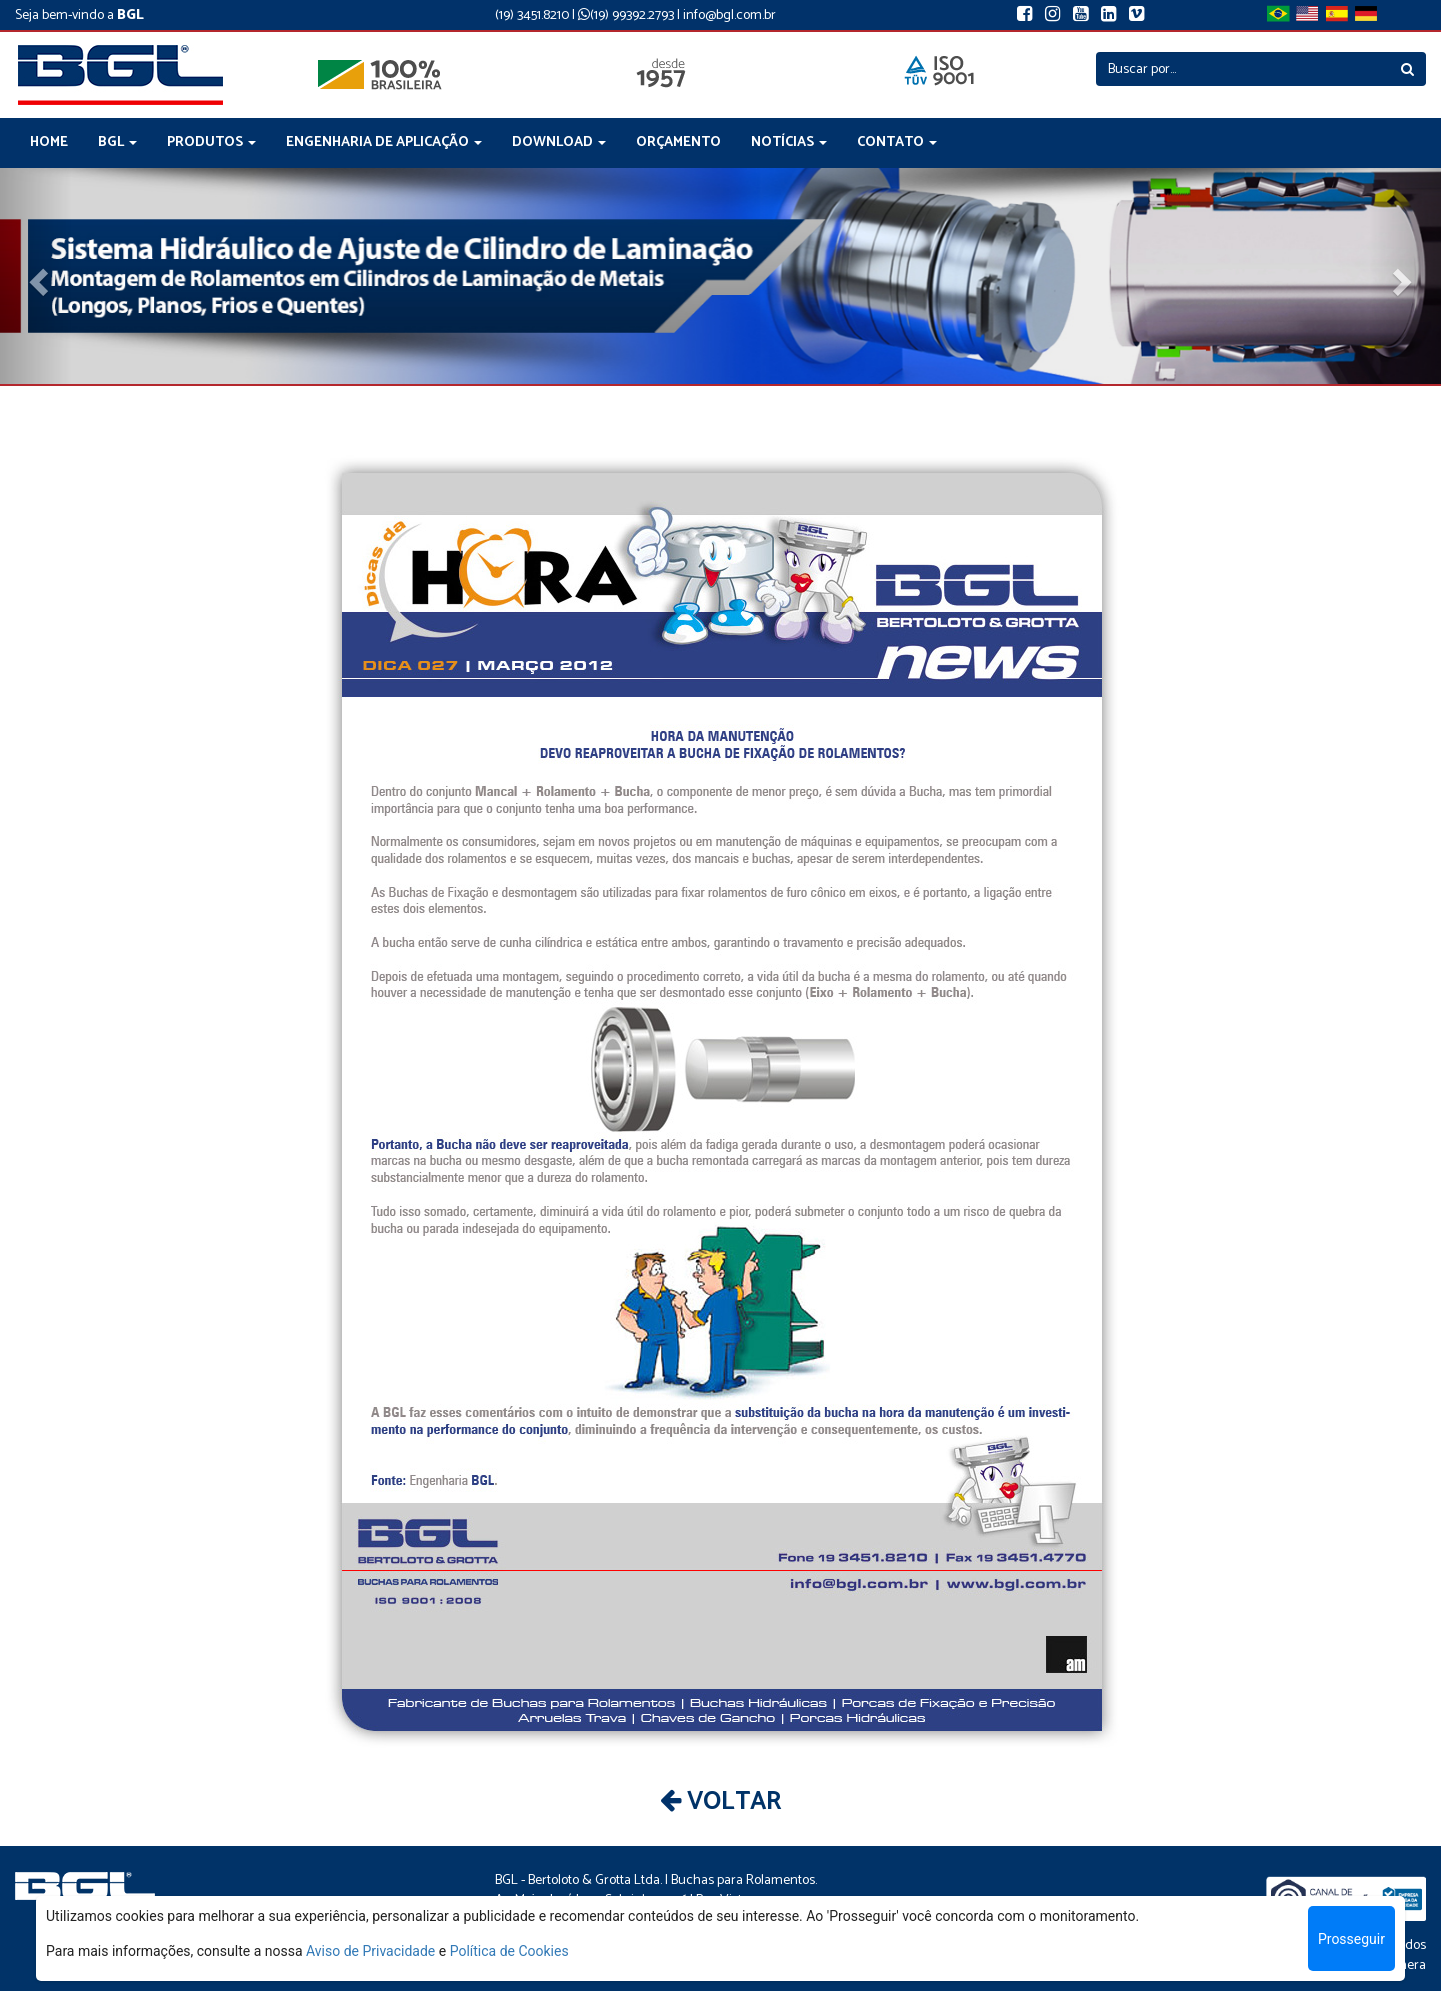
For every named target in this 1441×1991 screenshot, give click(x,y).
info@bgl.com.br (729, 15)
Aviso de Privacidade (370, 1951)
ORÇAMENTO (678, 142)
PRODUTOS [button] (211, 142)
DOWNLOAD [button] (559, 142)
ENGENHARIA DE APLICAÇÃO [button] (384, 142)
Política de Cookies (509, 1951)
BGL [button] (117, 142)
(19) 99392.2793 (626, 15)
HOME (49, 142)
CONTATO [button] (897, 142)
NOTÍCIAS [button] (789, 142)
